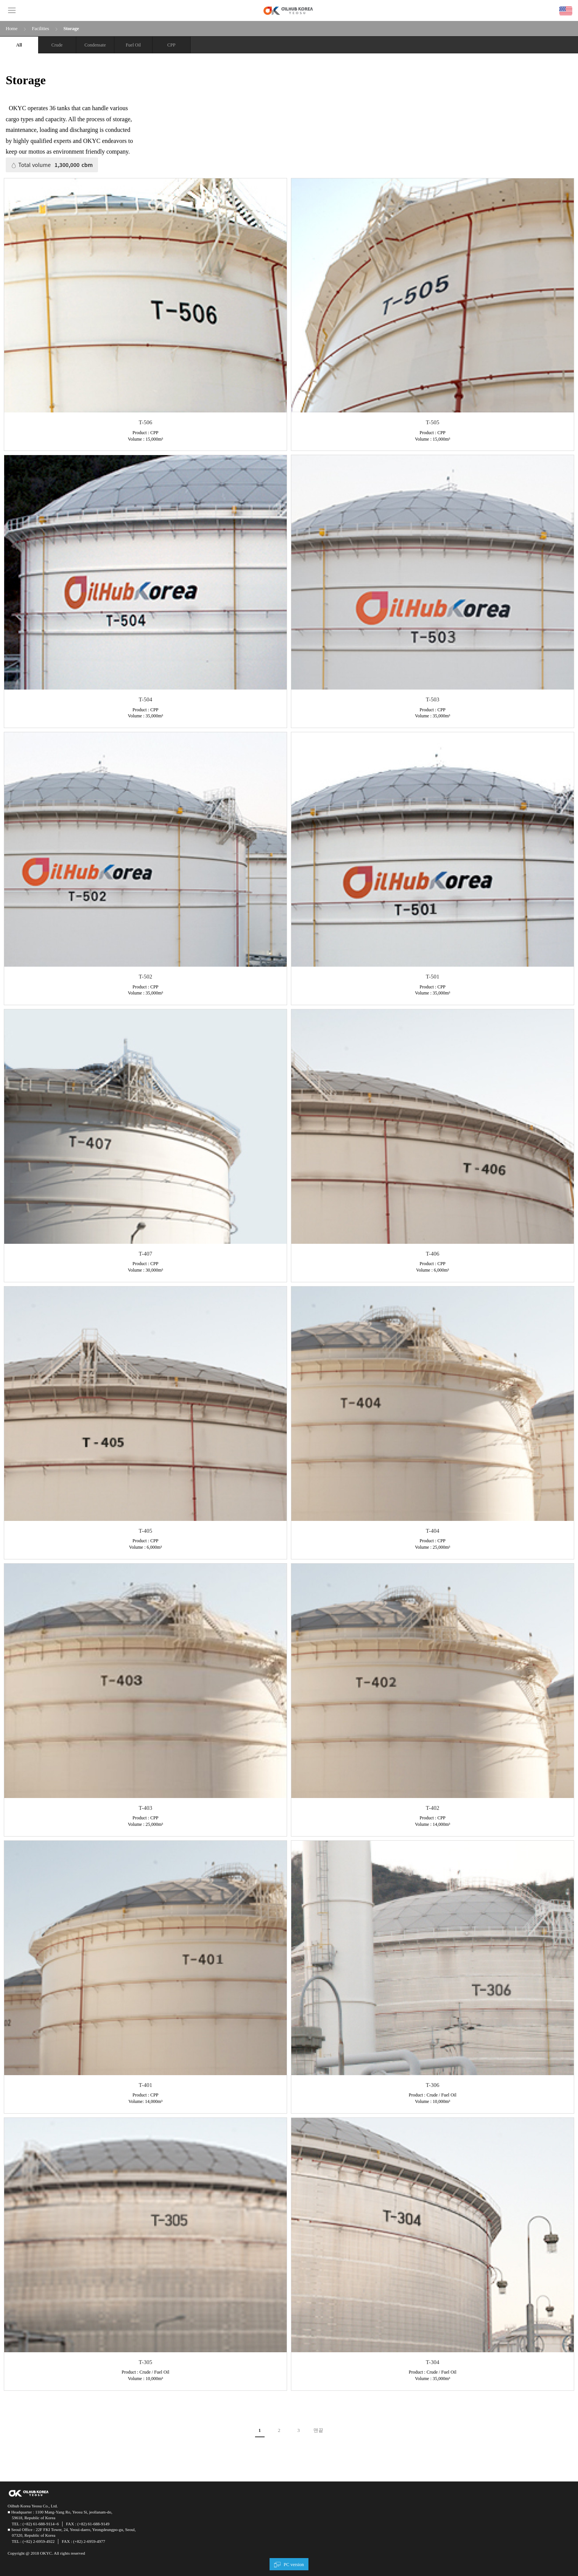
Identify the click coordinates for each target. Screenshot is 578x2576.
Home (12, 28)
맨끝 (318, 2430)
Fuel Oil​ (133, 45)
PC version (294, 2564)
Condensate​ (95, 45)
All (19, 45)
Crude (57, 45)
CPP (171, 45)
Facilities (40, 28)
